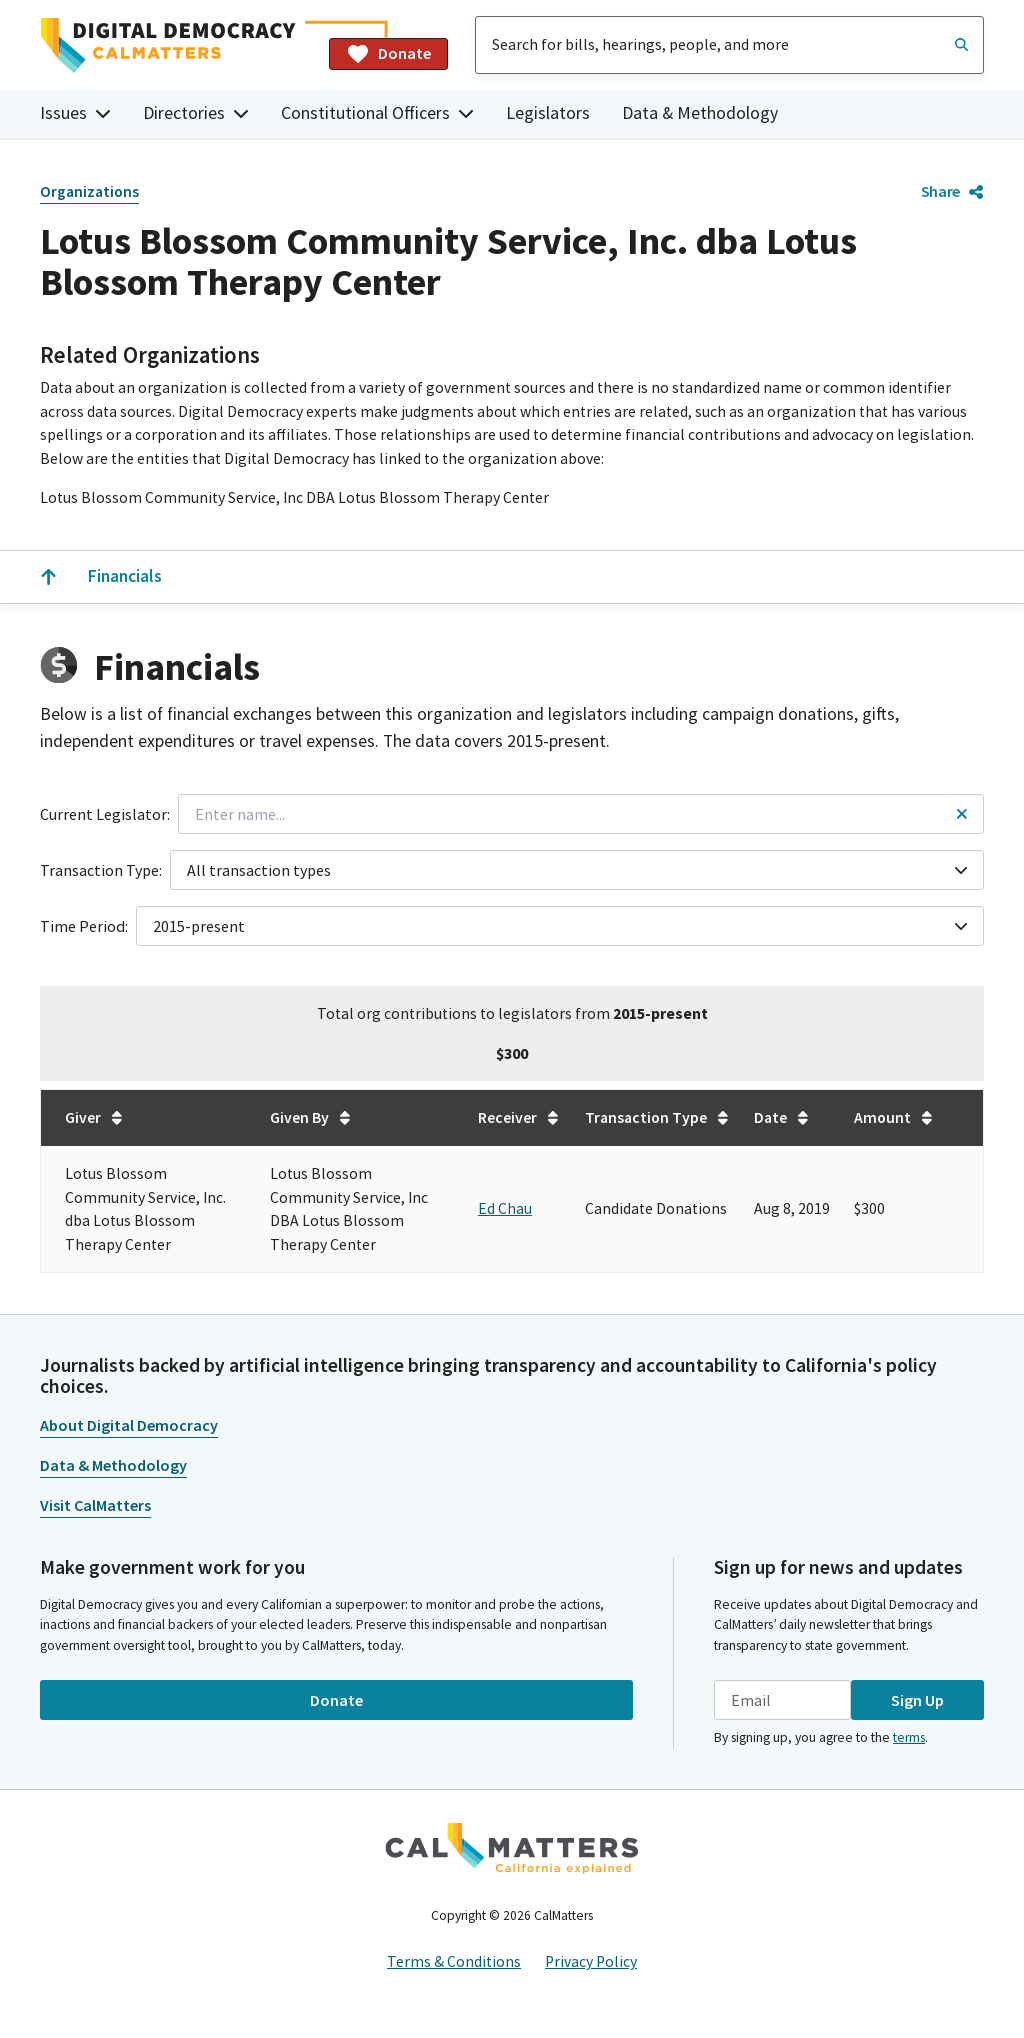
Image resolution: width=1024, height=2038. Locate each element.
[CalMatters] (512, 1848)
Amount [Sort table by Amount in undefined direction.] (894, 1117)
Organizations (89, 191)
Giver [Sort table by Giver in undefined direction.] (95, 1117)
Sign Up (917, 1700)
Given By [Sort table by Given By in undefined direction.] (311, 1117)
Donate (388, 54)
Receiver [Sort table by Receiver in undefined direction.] (519, 1117)
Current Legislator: (105, 814)
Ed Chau (505, 1208)
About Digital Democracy (129, 1425)
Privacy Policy (591, 1961)
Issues (75, 113)
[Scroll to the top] (48, 577)
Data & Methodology (700, 113)
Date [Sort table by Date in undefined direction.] (782, 1117)
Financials (125, 576)
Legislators (548, 113)
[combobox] (729, 45)
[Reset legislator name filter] (962, 814)
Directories (196, 113)
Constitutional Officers (377, 113)
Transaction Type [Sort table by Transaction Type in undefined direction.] (658, 1117)
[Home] (176, 45)
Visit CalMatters (95, 1505)
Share (952, 191)
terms (909, 1737)
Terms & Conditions (454, 1961)
